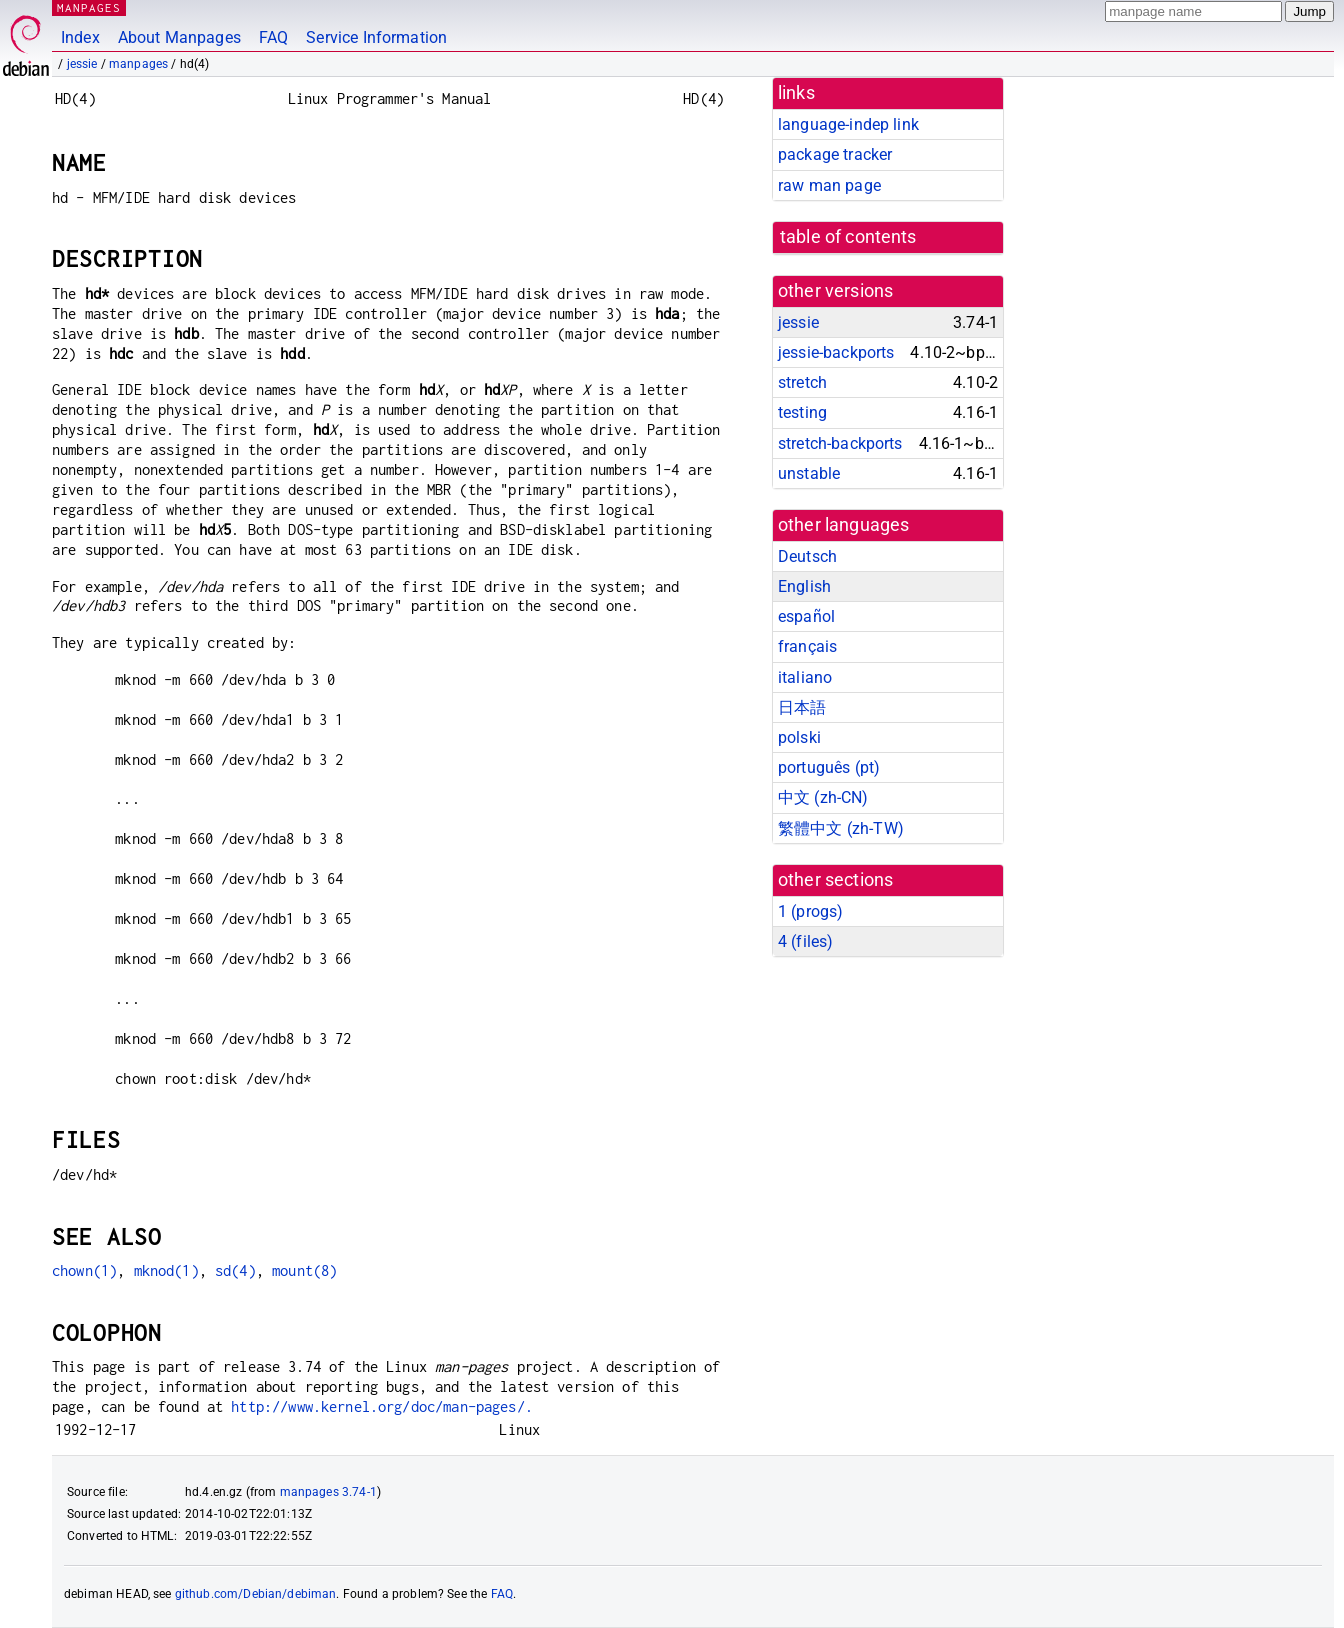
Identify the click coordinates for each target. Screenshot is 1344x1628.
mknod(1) (166, 1270)
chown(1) (84, 1270)
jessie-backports (836, 352)
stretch (802, 382)
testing (802, 412)
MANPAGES (89, 7)
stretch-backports (840, 443)
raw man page (829, 185)
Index (80, 37)
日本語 (802, 707)
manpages (138, 64)
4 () (805, 941)
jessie (82, 64)
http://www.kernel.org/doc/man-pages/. (382, 1406)
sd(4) (235, 1270)
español (806, 616)
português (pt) (829, 767)
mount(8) (304, 1270)
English (804, 586)
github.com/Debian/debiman (256, 1594)
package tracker (835, 154)
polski (799, 737)
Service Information (376, 37)
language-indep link (848, 124)
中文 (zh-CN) (823, 797)
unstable (809, 473)
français (807, 646)
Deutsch (807, 556)
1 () (810, 911)
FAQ (273, 37)
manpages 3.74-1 (328, 1492)
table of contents (848, 237)
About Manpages (179, 37)
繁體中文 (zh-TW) (841, 828)
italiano (805, 677)
